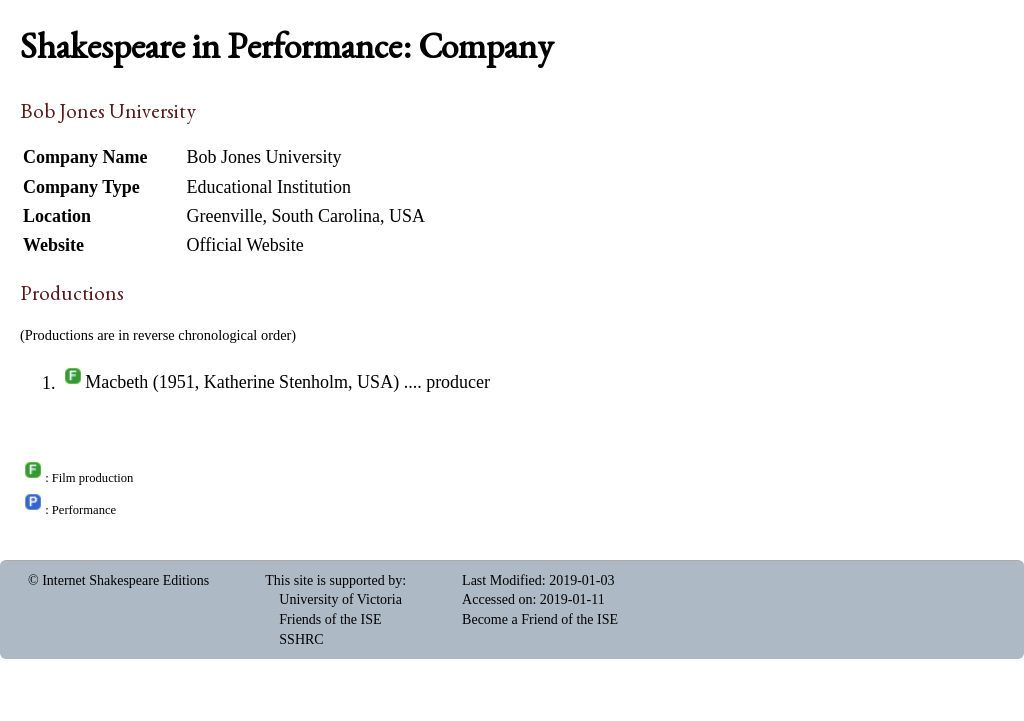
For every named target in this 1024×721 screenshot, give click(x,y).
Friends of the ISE (330, 619)
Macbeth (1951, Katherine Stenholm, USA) (242, 383)
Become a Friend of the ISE (540, 619)
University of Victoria (340, 599)
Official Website (245, 245)
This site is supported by (333, 580)
